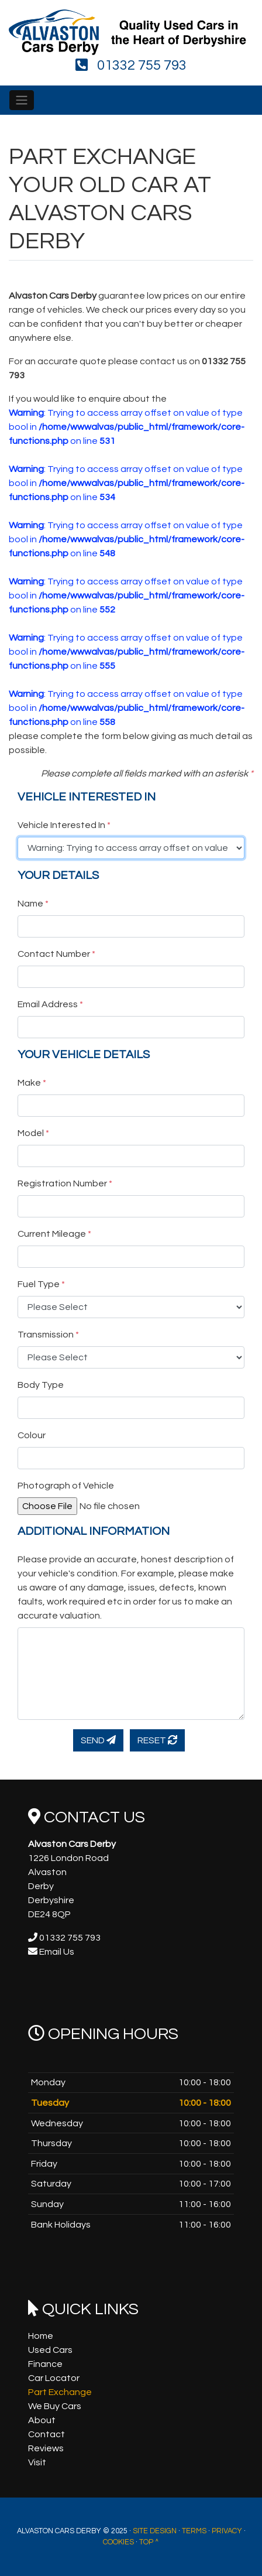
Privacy (227, 2531)
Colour (32, 1435)
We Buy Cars (54, 2406)
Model (33, 1133)
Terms (194, 2531)
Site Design (155, 2531)
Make (32, 1082)
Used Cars (50, 2350)
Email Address (50, 1004)
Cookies (118, 2542)
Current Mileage (54, 1234)
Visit (37, 2462)
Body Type (41, 1385)
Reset (157, 1740)
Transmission (48, 1334)
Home (40, 2336)
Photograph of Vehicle (66, 1485)
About (42, 2420)
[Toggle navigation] (21, 100)
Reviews (46, 2448)
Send (98, 1740)
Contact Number (56, 954)
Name (33, 903)
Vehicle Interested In (64, 825)
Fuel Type (41, 1284)
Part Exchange (60, 2392)
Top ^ (149, 2542)
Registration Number (65, 1183)
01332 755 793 (131, 65)
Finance (45, 2364)
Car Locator (54, 2378)
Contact (46, 2434)
